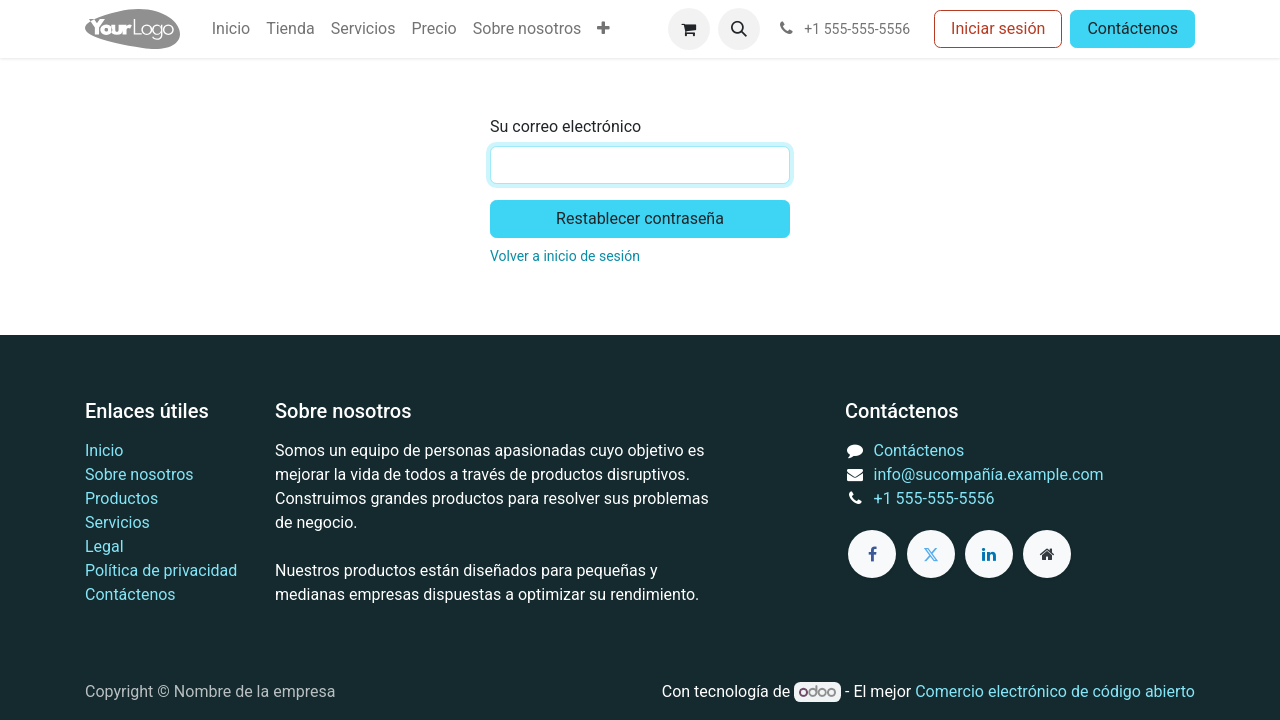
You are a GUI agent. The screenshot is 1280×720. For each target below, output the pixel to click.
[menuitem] (231, 29)
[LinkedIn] (989, 554)
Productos (121, 498)
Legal (104, 546)
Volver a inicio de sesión (565, 256)
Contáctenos (1132, 28)
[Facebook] (872, 554)
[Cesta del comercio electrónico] (689, 29)
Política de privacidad (161, 570)
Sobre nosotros (139, 474)
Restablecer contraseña (640, 218)
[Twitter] (931, 554)
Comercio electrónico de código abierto (1055, 691)
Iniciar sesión (998, 28)
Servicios (117, 522)
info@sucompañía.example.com (989, 474)
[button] (739, 29)
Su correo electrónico (565, 126)
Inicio (104, 450)
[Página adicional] (1047, 554)
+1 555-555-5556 (934, 498)
